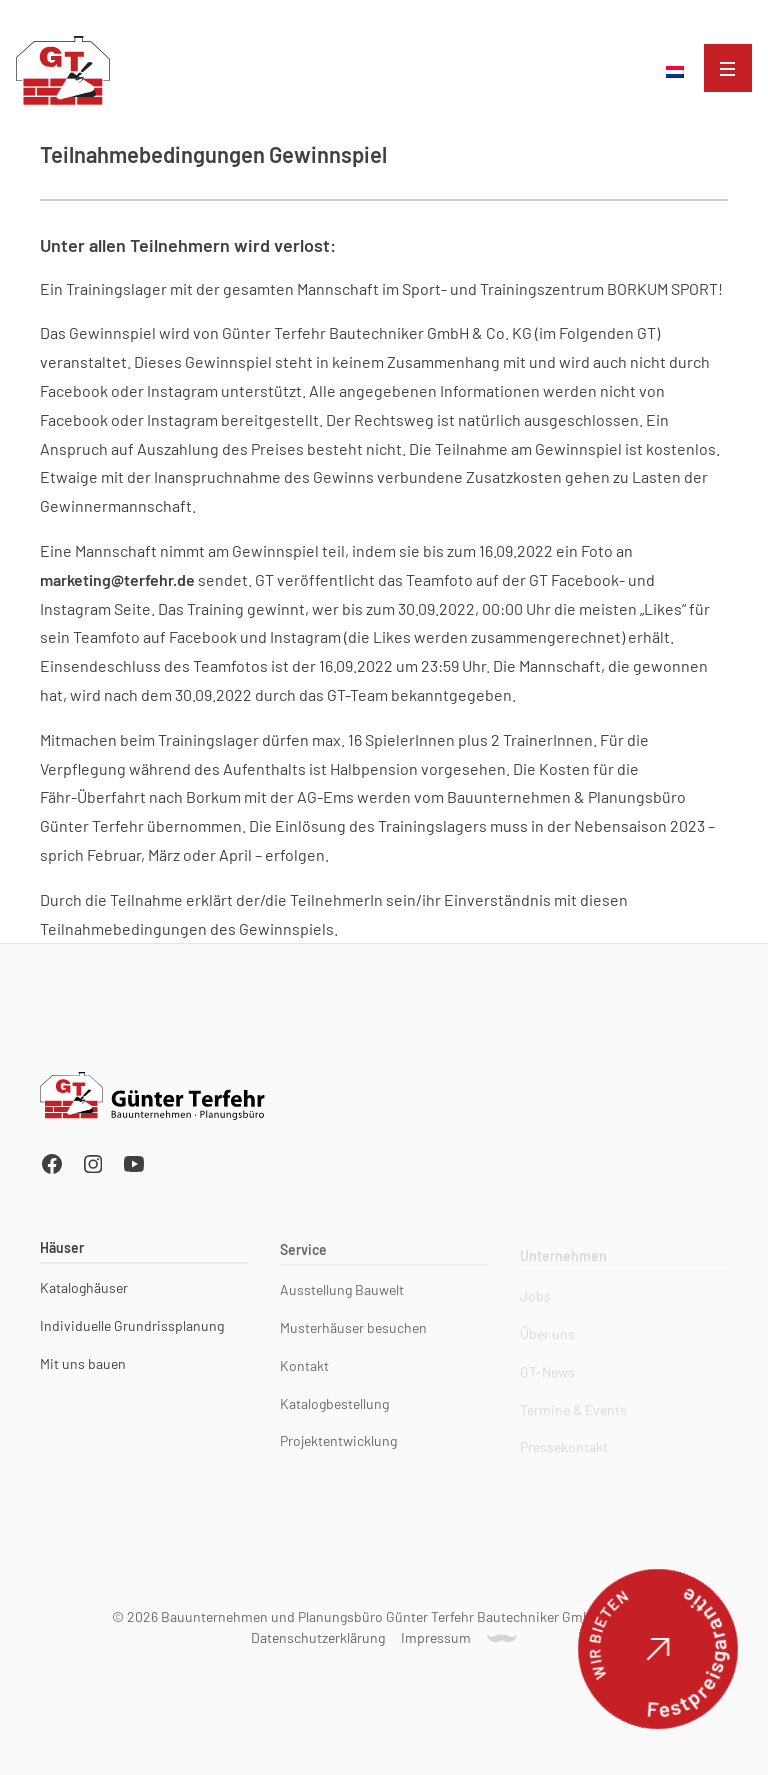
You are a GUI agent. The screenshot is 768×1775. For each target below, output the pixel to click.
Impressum (436, 1641)
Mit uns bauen (83, 1367)
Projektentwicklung (338, 1448)
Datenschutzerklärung (318, 1641)
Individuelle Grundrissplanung (132, 1329)
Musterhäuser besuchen (353, 1335)
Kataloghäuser (84, 1291)
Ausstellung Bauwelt (342, 1297)
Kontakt (304, 1373)
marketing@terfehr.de (117, 579)
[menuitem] (675, 72)
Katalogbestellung (334, 1411)
